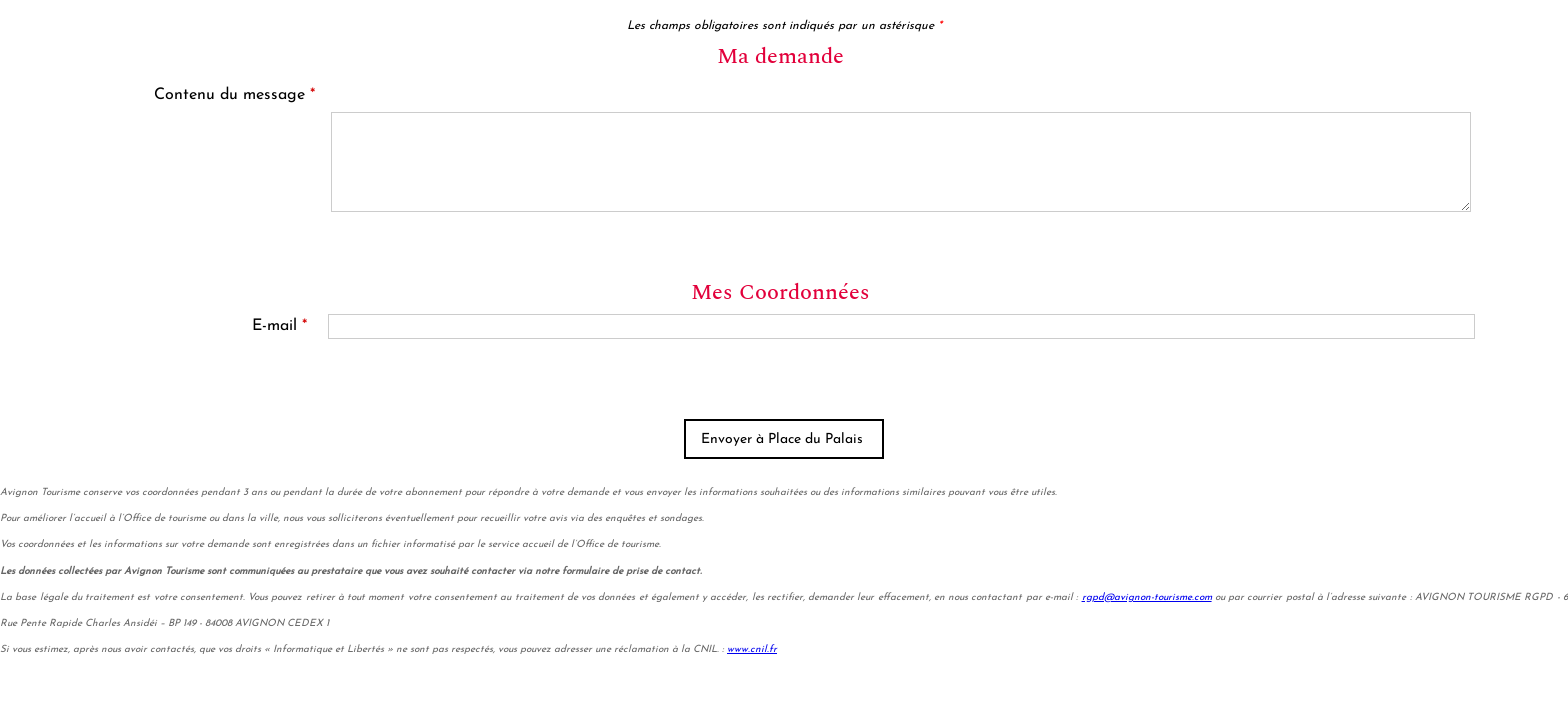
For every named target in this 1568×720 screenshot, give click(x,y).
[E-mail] (901, 326)
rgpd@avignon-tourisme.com (1147, 597)
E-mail (279, 326)
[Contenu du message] (901, 162)
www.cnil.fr (752, 649)
